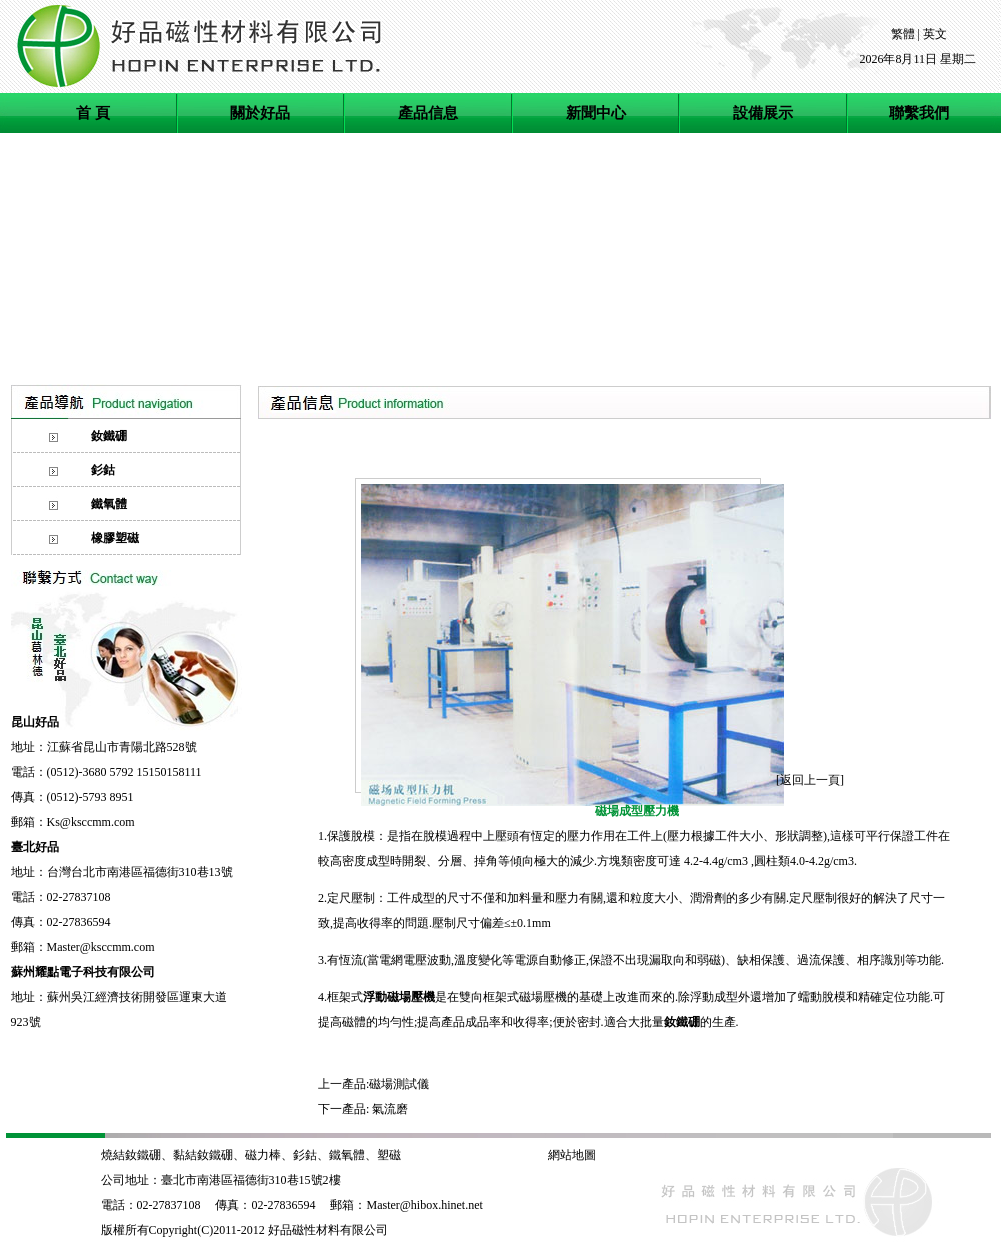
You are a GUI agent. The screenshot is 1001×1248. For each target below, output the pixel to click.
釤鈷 (305, 1155)
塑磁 (390, 1155)
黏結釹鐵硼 (203, 1155)
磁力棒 (263, 1155)
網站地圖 (572, 1155)
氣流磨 (390, 1109)
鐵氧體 (347, 1155)
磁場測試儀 (399, 1084)
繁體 (903, 34)
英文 (935, 34)
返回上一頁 (810, 780)
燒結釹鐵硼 (131, 1155)
